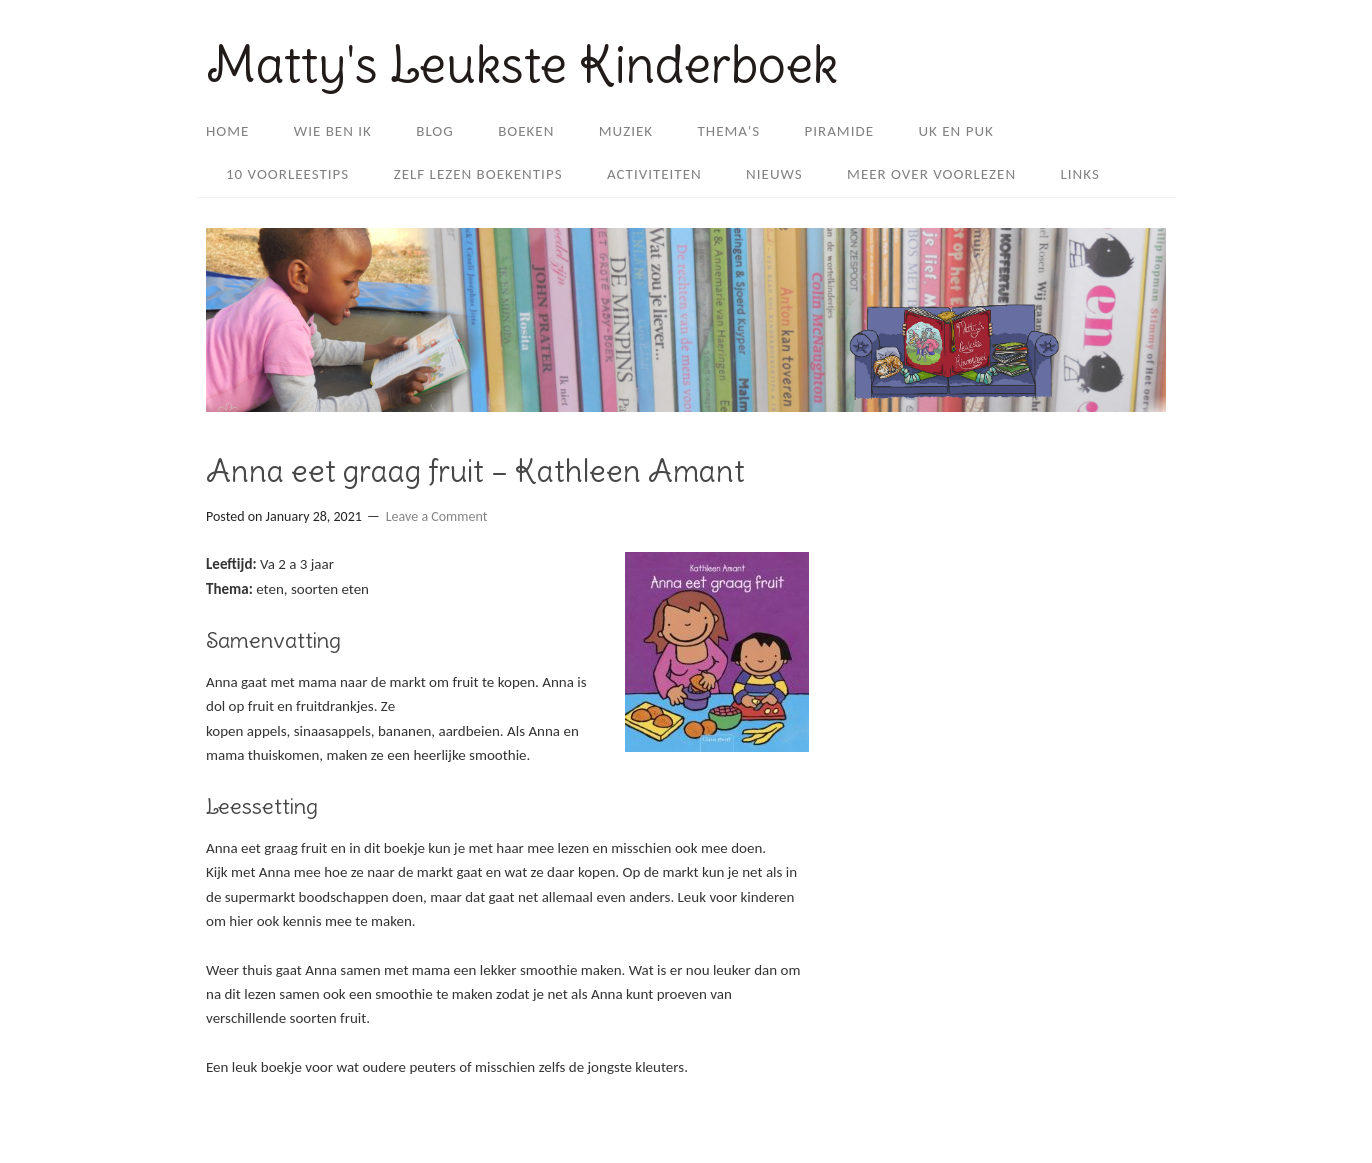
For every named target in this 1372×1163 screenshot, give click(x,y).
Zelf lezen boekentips (478, 174)
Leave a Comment (437, 516)
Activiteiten (654, 174)
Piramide (840, 131)
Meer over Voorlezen (931, 174)
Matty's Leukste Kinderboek (522, 64)
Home (227, 131)
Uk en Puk (955, 131)
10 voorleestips (287, 174)
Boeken (526, 131)
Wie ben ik (333, 131)
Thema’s (729, 131)
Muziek (626, 131)
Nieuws (774, 174)
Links (1080, 174)
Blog (435, 131)
